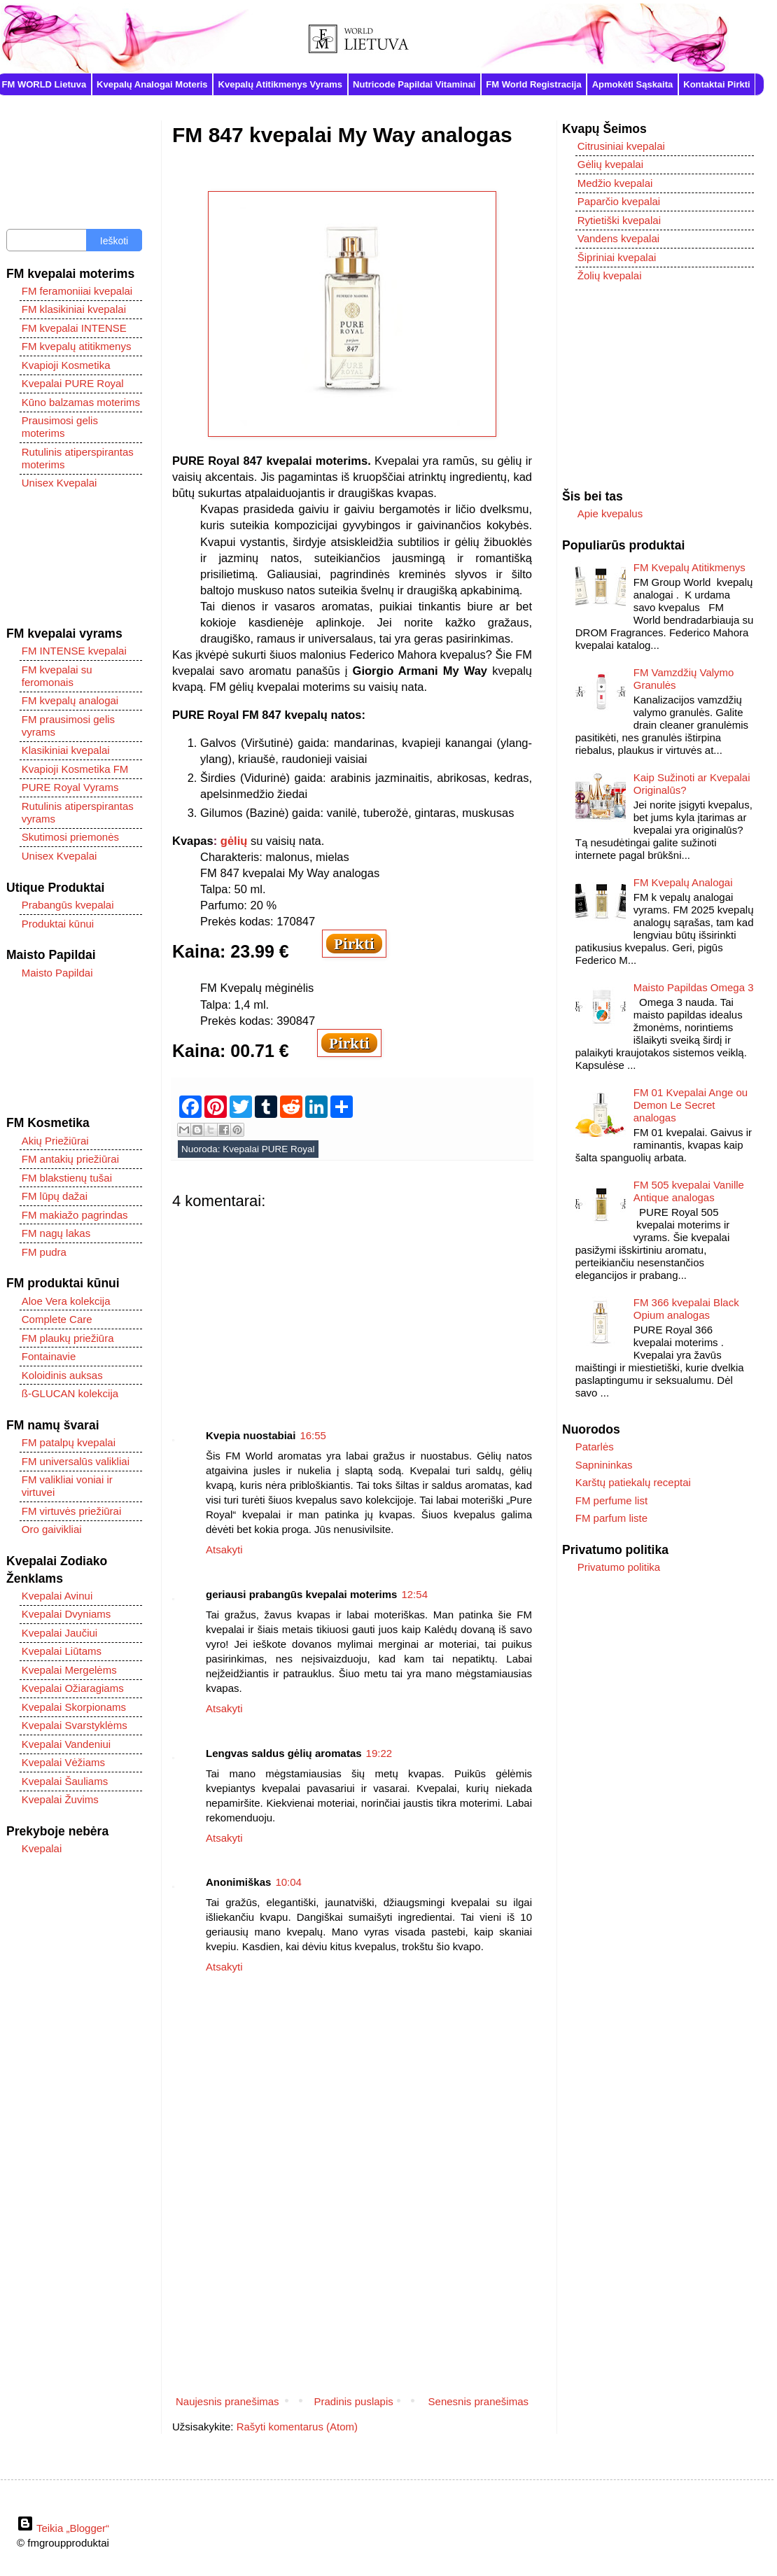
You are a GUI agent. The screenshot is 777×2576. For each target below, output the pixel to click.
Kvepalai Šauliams (65, 1781)
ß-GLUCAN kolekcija (70, 1393)
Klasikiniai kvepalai (66, 750)
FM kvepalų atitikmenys (77, 346)
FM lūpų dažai (55, 1196)
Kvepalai (42, 1848)
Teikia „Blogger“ (63, 2528)
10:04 (288, 1882)
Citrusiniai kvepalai (621, 146)
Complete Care (57, 1319)
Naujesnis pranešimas (227, 2401)
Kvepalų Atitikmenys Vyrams (280, 84)
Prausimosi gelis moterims (60, 426)
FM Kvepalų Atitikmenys (690, 567)
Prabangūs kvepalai (68, 905)
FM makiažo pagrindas (75, 1215)
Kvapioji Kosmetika (66, 365)
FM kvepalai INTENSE (74, 328)
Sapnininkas (604, 1465)
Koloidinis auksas (62, 1375)
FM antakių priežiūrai (70, 1159)
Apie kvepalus (610, 513)
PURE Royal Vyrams (70, 787)
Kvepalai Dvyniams (66, 1614)
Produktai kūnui (58, 924)
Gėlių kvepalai (610, 164)
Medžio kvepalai (615, 183)
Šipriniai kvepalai (617, 257)
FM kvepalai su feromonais (57, 676)
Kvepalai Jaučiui (59, 1633)
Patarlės (594, 1446)
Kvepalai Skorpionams (74, 1707)
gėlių (234, 840)
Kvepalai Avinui (57, 1596)
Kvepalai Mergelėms (69, 1670)
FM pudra (44, 1252)
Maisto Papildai (57, 973)
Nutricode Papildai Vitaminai (414, 84)
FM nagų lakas (56, 1233)
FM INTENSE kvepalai (74, 651)
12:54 (414, 1594)
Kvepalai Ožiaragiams (73, 1688)
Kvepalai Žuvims (60, 1799)
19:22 (379, 1753)
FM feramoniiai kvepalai (77, 291)
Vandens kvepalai (618, 238)
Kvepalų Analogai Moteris (152, 84)
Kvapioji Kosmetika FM (75, 769)
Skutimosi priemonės (70, 837)
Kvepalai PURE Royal (268, 1149)
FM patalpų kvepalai (68, 1442)
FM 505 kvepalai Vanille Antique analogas (689, 1191)
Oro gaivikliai (52, 1529)
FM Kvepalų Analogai (683, 882)
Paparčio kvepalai (619, 201)
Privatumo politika (619, 1567)
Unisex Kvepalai (59, 483)
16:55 (313, 1435)
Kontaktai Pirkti (716, 84)
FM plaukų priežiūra (68, 1338)
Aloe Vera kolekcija (66, 1301)
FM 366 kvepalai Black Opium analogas (686, 1308)
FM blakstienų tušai (67, 1178)
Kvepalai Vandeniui (66, 1744)
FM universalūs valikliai (76, 1461)
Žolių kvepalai (610, 275)
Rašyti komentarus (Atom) (297, 2426)
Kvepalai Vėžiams (63, 1762)
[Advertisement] (352, 1308)
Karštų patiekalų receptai (633, 1482)
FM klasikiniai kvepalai (74, 309)
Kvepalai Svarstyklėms (74, 1725)
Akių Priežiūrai (55, 1141)
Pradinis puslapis (353, 2401)
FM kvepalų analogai (70, 700)
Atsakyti (224, 1549)
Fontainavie (49, 1356)
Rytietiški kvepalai (619, 220)
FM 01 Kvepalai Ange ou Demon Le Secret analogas (691, 1105)
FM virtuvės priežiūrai (72, 1511)
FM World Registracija (533, 84)
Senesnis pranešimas (478, 2401)
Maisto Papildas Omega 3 (694, 987)
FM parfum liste (611, 1518)
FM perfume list (611, 1500)
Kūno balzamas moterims (81, 402)
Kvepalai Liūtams (62, 1651)
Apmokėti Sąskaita (632, 84)
